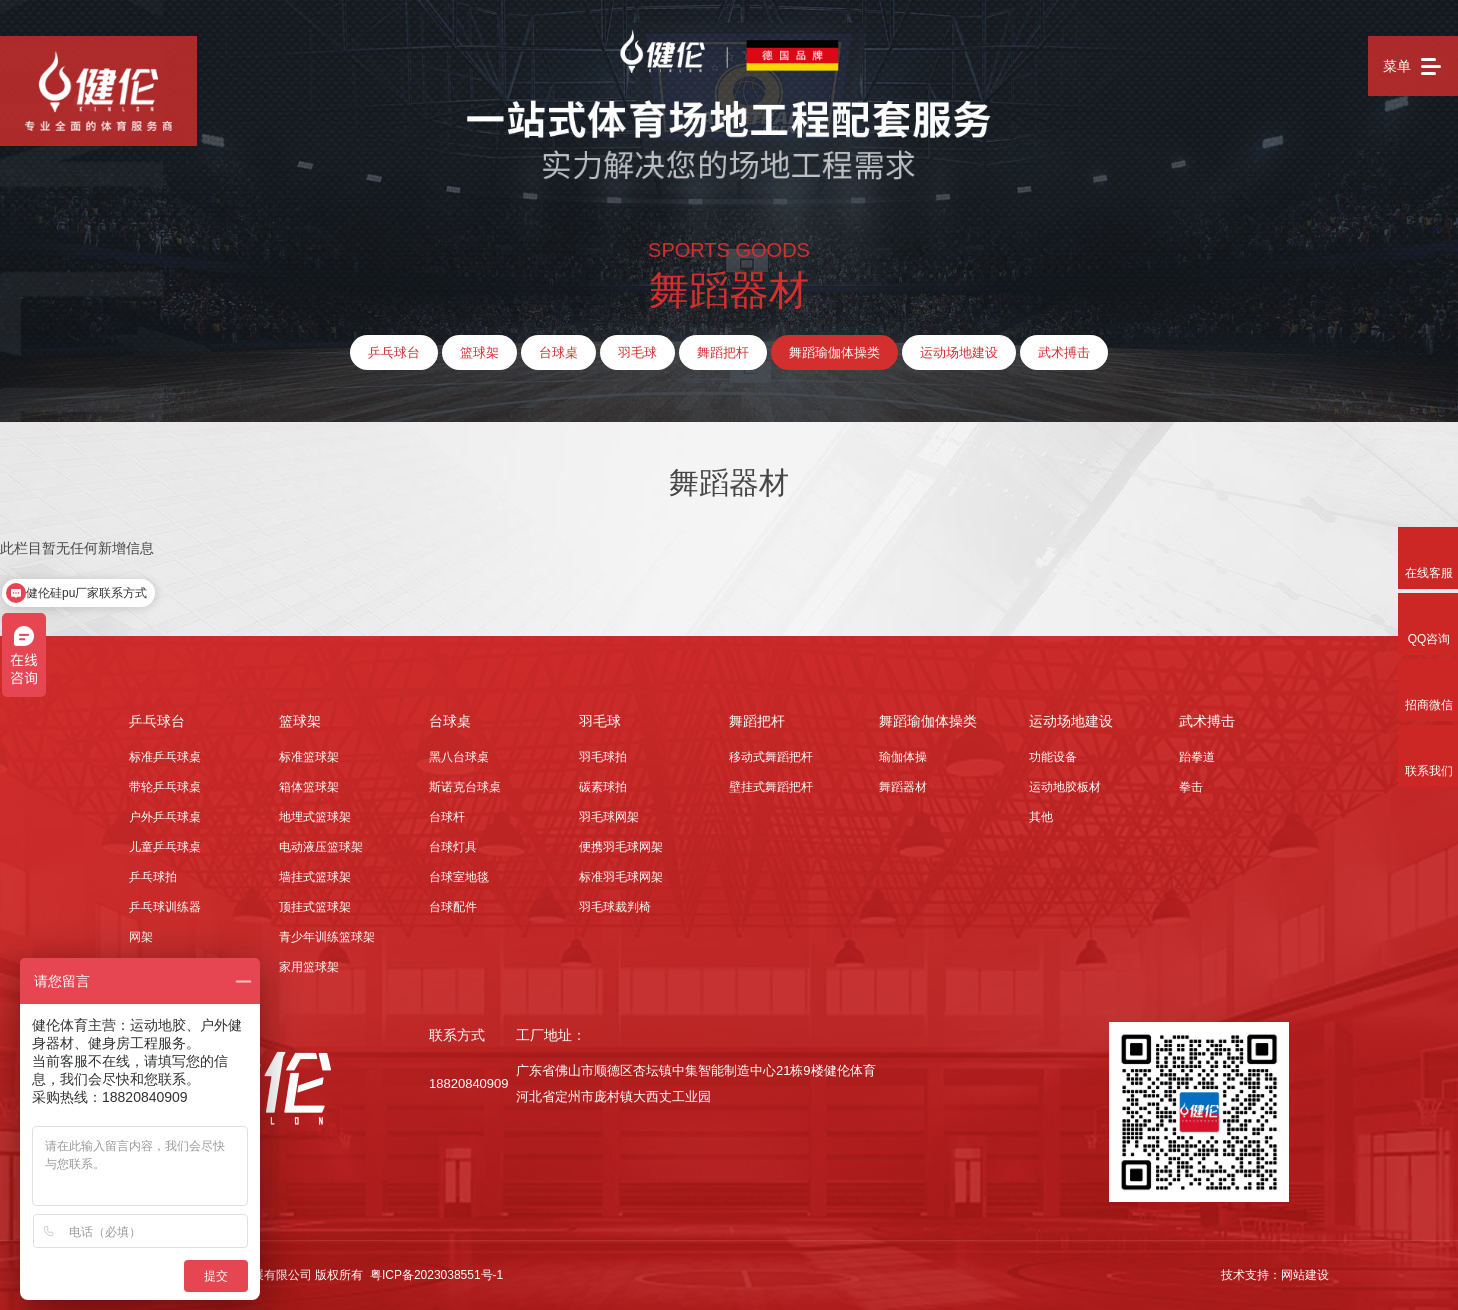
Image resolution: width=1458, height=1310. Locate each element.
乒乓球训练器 (165, 907)
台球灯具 (453, 847)
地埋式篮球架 (315, 817)
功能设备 (1053, 757)
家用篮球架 (309, 967)
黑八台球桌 (459, 757)
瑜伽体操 (903, 757)
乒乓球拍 (153, 877)
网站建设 (1305, 1275)
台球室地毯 (459, 877)
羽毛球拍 (603, 757)
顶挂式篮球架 (315, 907)
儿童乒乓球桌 (165, 847)
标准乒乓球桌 (165, 757)
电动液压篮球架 (321, 847)
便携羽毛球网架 (621, 847)
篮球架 (479, 352)
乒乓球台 (394, 352)
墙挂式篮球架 (315, 877)
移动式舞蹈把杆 (771, 757)
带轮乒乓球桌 (165, 787)
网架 (141, 937)
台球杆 (447, 817)
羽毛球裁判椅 (615, 907)
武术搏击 (1064, 352)
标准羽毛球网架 (621, 877)
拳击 (1191, 787)
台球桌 (558, 352)
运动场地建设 (959, 352)
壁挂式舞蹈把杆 (771, 787)
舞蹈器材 (903, 787)
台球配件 (453, 907)
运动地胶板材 (1065, 787)
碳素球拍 (603, 787)
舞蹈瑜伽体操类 (834, 352)
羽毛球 (637, 352)
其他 (1041, 817)
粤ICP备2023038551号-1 (436, 1275)
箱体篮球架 (309, 787)
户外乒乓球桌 (165, 817)
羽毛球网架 (609, 817)
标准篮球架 (309, 757)
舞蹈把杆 (723, 352)
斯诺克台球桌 (465, 787)
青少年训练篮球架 (327, 937)
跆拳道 (1197, 757)
